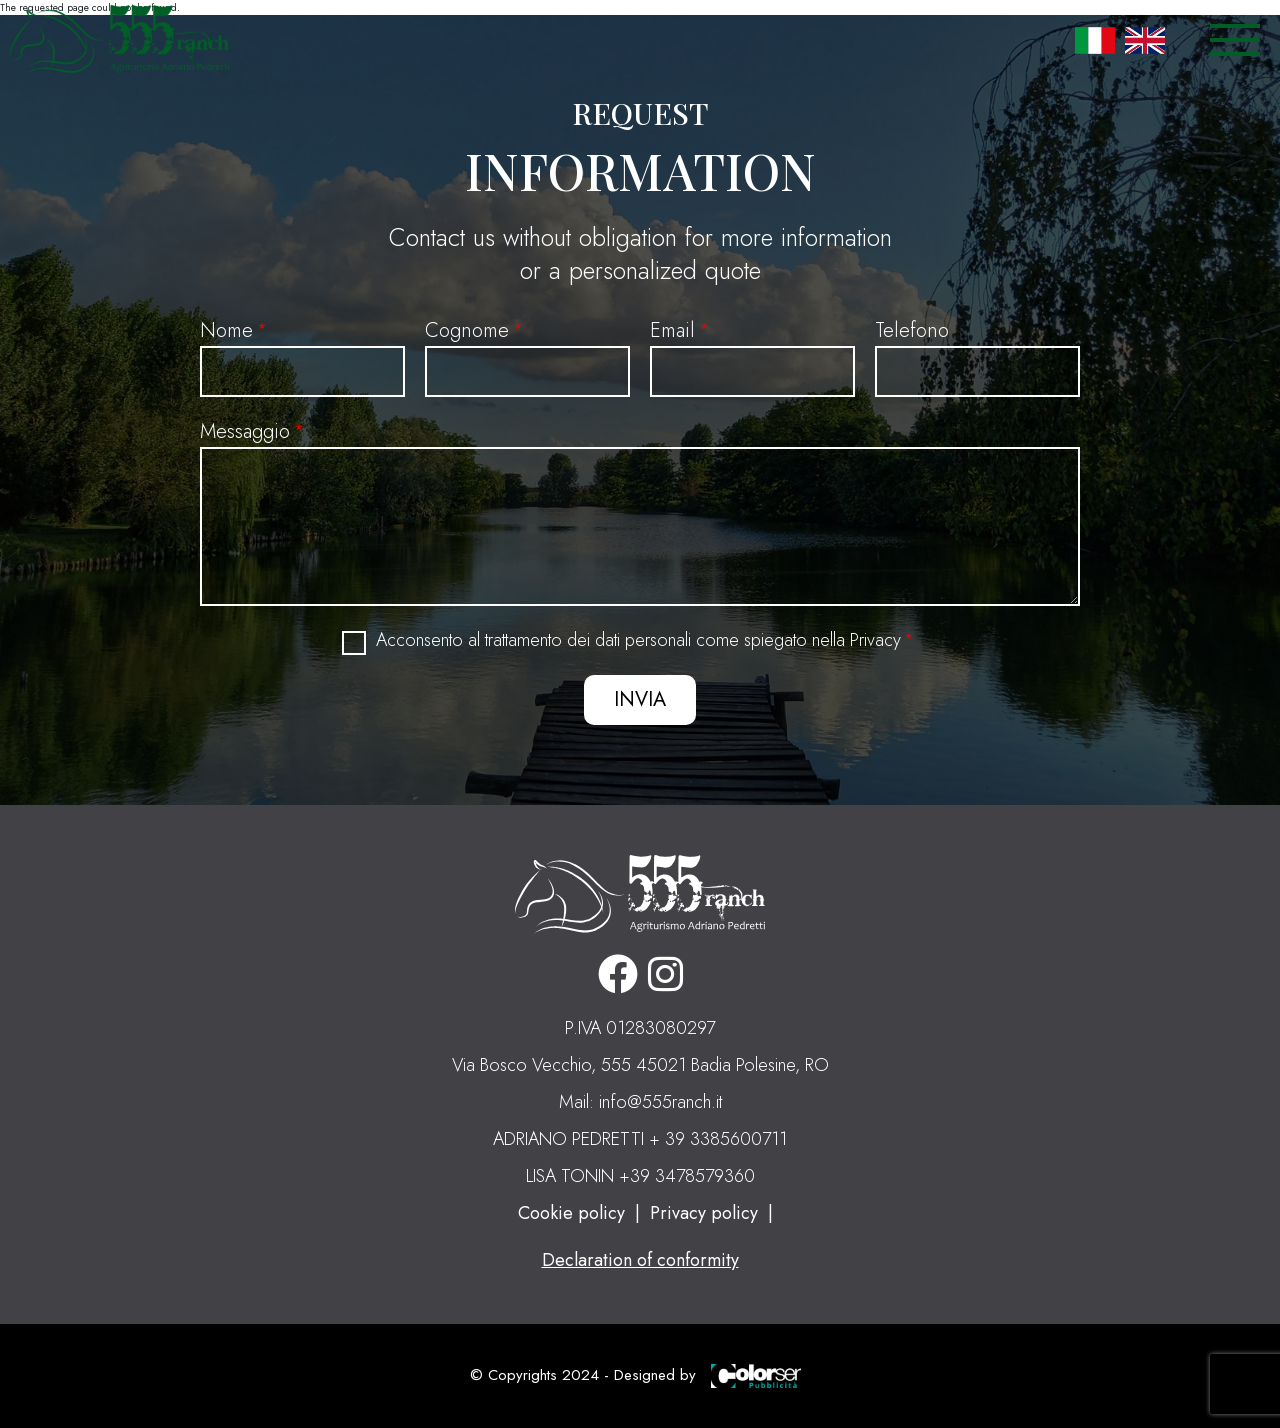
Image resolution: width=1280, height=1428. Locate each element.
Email (672, 330)
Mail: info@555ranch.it (640, 1102)
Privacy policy (704, 1213)
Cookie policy (571, 1213)
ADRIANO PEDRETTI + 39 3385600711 (640, 1139)
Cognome (467, 330)
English (1145, 40)
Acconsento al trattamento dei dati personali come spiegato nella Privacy (638, 640)
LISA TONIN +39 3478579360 (640, 1176)
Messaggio (245, 431)
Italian (1095, 40)
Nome (226, 330)
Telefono (912, 330)
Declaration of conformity (640, 1260)
